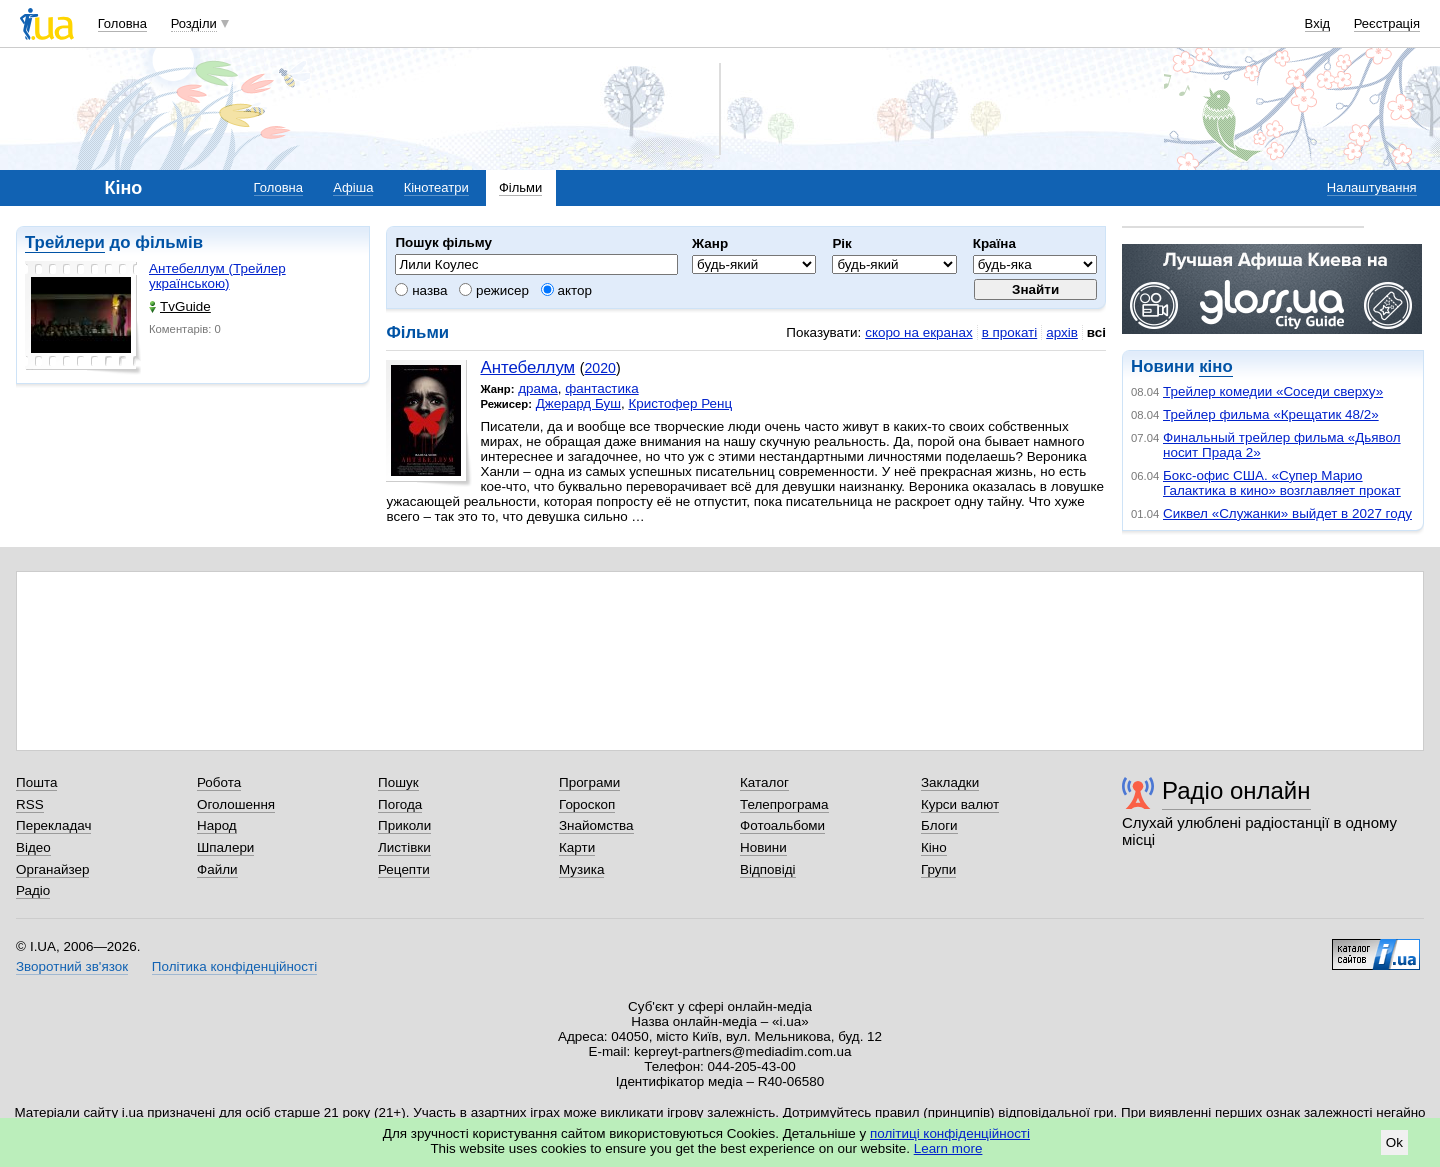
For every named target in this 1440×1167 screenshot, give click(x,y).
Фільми (520, 187)
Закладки (950, 782)
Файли (217, 869)
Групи (938, 869)
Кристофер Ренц (680, 403)
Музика (581, 869)
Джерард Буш (578, 403)
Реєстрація (1387, 23)
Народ (217, 825)
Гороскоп (587, 804)
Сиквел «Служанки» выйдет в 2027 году (1287, 513)
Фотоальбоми (782, 825)
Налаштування (1372, 187)
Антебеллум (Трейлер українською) (217, 276)
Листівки (404, 847)
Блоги (939, 825)
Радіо (33, 890)
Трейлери (65, 242)
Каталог (764, 782)
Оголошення (236, 804)
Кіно (934, 847)
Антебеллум (527, 367)
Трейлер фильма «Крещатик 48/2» (1271, 414)
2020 (600, 368)
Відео (33, 847)
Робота (219, 782)
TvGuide (180, 306)
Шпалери (225, 847)
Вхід (1318, 23)
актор (566, 290)
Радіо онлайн (1236, 790)
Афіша (353, 187)
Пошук (398, 782)
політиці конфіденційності (950, 1133)
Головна (122, 23)
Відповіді (768, 869)
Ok (1394, 1142)
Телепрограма (784, 804)
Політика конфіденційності (234, 966)
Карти (577, 847)
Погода (400, 804)
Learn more (948, 1148)
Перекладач (53, 825)
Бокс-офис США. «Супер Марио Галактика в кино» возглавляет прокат (1282, 483)
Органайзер (52, 869)
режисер (494, 290)
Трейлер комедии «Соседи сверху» (1273, 391)
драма (538, 388)
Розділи (194, 23)
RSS (30, 804)
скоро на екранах (918, 332)
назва (421, 290)
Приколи (404, 825)
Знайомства (596, 825)
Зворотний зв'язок (72, 966)
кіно (1215, 366)
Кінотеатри (436, 187)
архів (1062, 332)
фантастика (601, 388)
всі (1096, 332)
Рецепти (404, 869)
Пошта (36, 782)
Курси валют (960, 804)
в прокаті (1010, 332)
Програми (589, 782)
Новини (763, 847)
